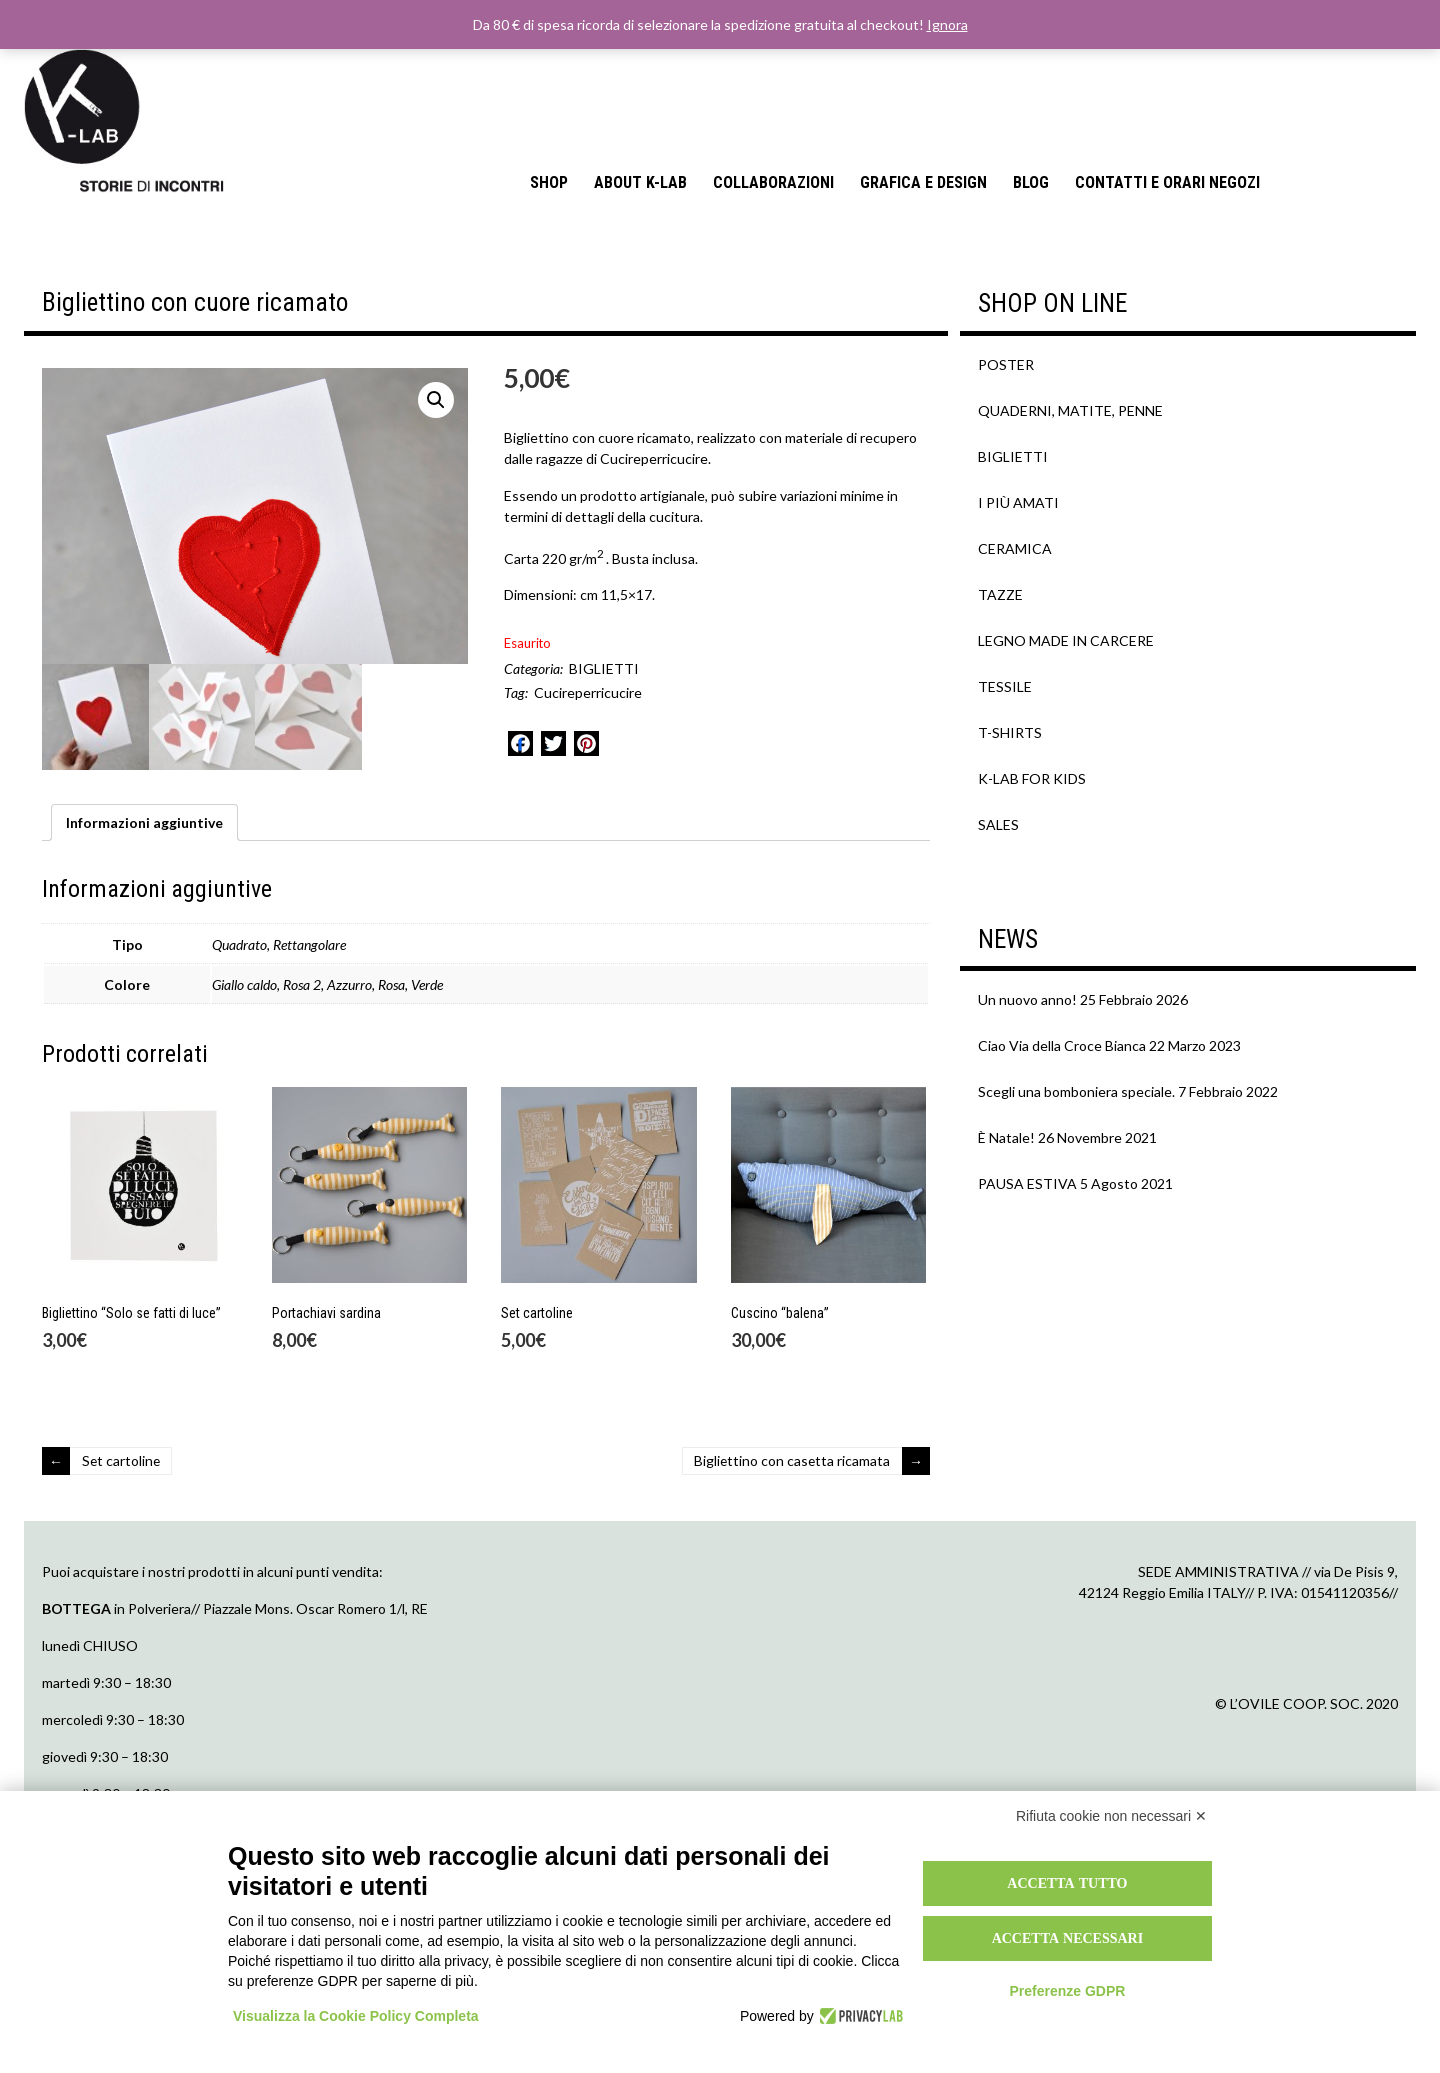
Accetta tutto (1067, 1883)
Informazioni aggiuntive (144, 946)
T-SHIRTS (1010, 732)
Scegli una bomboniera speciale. (1076, 1091)
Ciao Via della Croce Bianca (1062, 1045)
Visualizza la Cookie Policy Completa (356, 2016)
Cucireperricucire (588, 692)
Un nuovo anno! (1027, 999)
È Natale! (1006, 1137)
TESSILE (1005, 686)
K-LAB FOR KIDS (1032, 778)
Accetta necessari (1068, 1938)
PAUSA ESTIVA (1027, 1183)
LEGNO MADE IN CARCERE (1066, 640)
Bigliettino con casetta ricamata (791, 1584)
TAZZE (1000, 594)
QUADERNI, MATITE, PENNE (1070, 410)
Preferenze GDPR (1067, 1991)
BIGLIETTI (604, 668)
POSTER (1006, 364)
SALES (998, 824)
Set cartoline (122, 1584)
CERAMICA (1015, 548)
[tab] (144, 946)
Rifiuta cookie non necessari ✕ (1111, 1816)
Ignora (947, 24)
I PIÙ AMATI (1018, 502)
